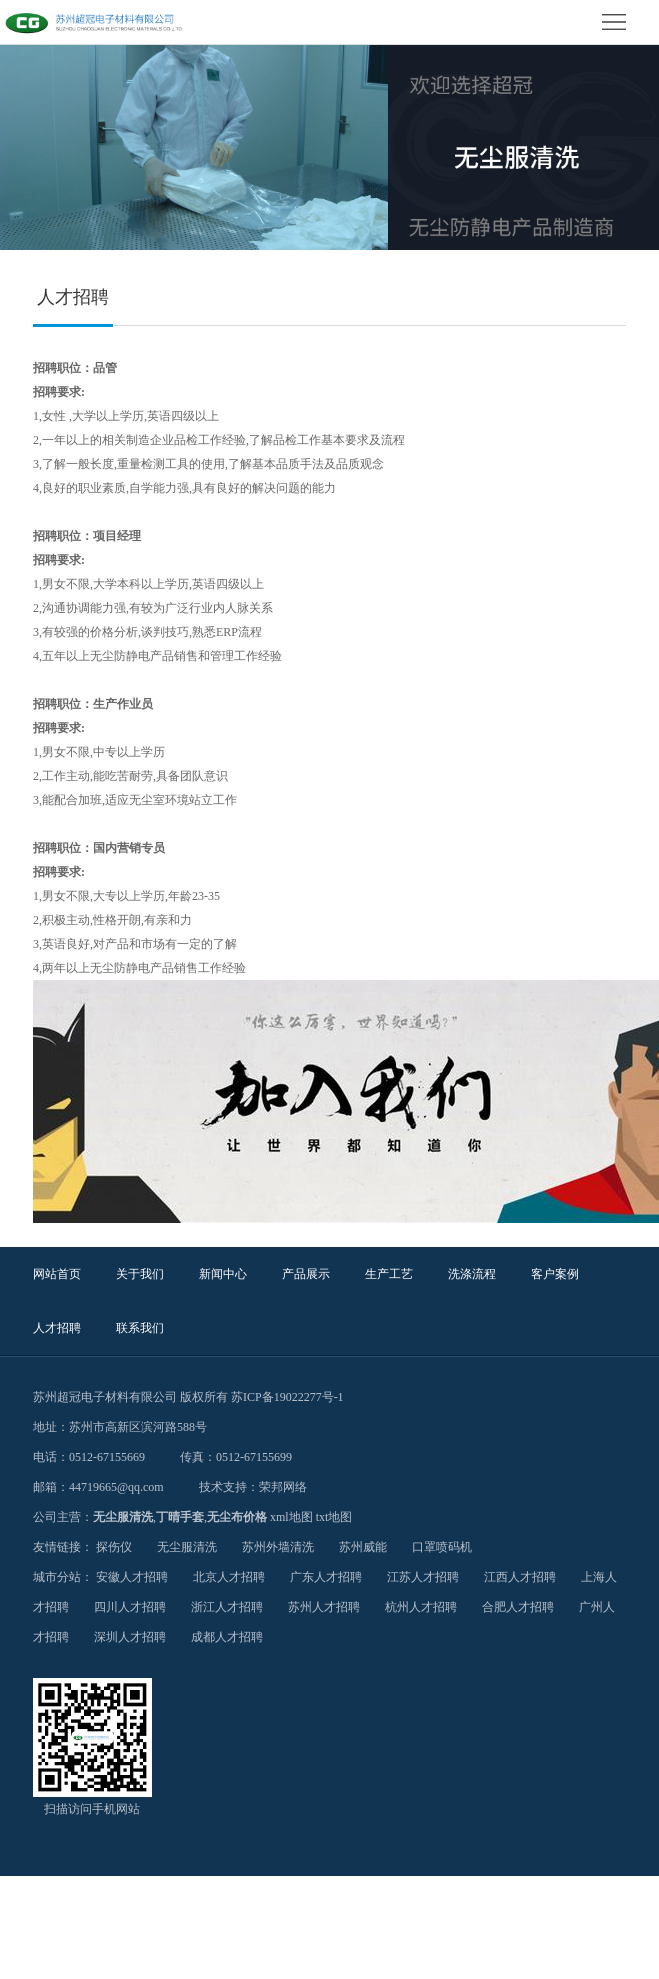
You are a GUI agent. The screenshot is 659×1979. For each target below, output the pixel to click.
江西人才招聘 (520, 1577)
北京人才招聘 (229, 1577)
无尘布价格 (237, 1517)
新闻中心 (223, 1274)
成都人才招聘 (227, 1637)
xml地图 (291, 1517)
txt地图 (334, 1517)
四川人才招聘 (130, 1607)
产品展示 (306, 1274)
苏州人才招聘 (324, 1607)
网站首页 (57, 1274)
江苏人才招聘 (423, 1577)
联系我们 (140, 1328)
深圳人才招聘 (130, 1637)
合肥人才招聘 (518, 1607)
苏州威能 (363, 1547)
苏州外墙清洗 (278, 1547)
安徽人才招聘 (132, 1577)
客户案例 (555, 1274)
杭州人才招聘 (421, 1607)
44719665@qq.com (116, 1487)
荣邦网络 (283, 1487)
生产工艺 (389, 1274)
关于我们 (140, 1274)
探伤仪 (114, 1547)
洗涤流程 (472, 1274)
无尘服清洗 (123, 1517)
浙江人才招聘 (227, 1607)
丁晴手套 (180, 1517)
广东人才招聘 (326, 1577)
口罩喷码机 (442, 1547)
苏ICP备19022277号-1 (287, 1397)
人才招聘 (57, 1328)
